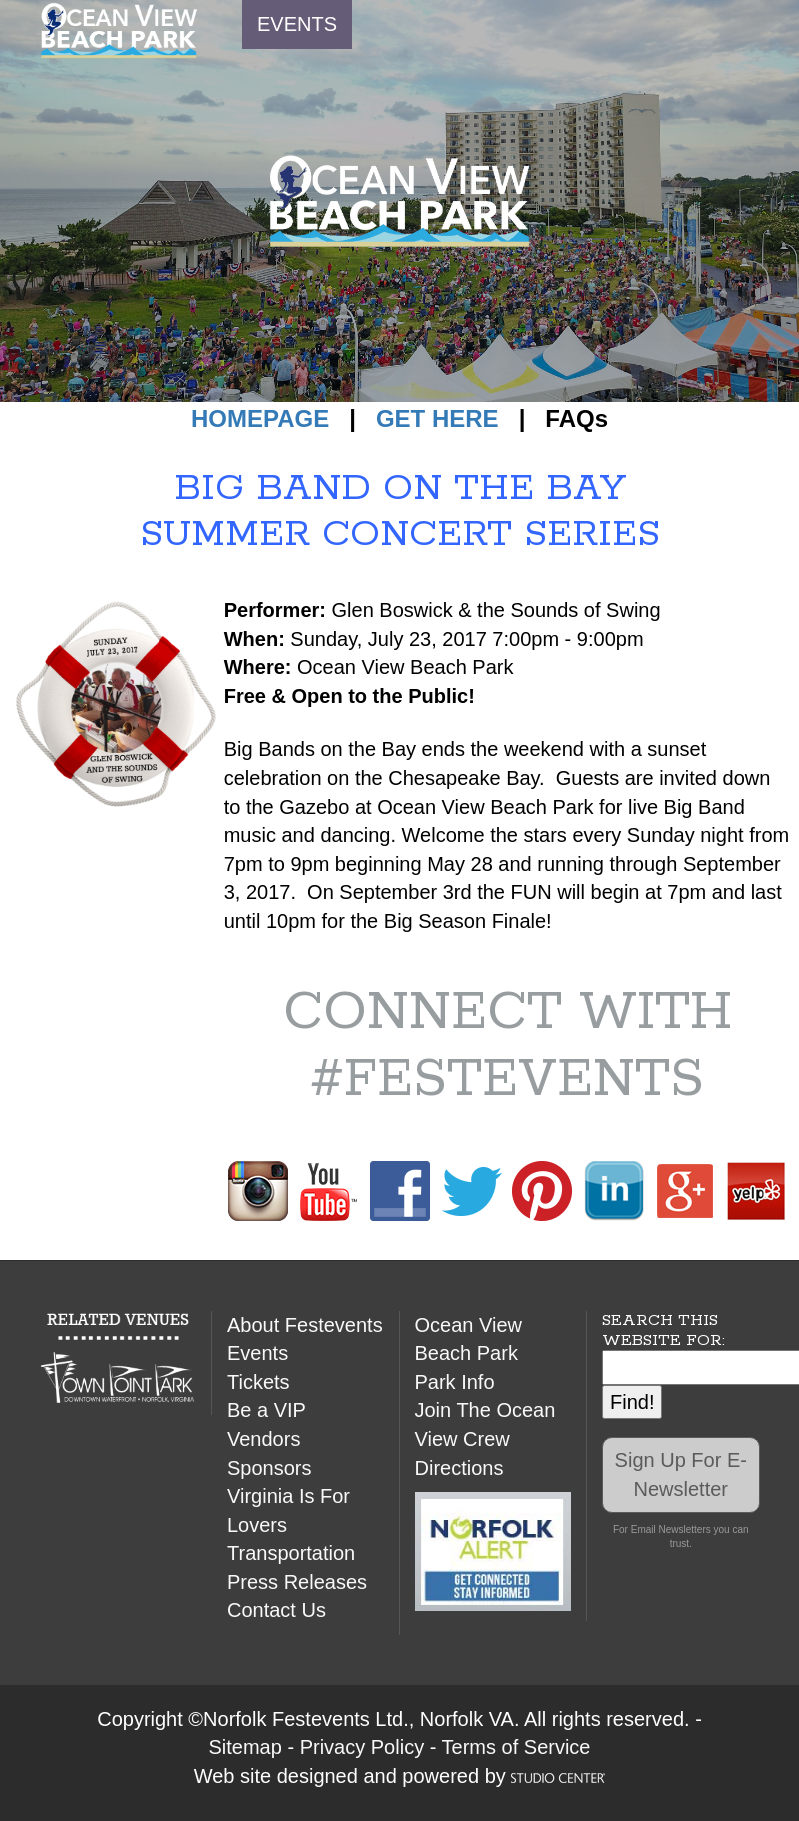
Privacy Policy (362, 1747)
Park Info (455, 1382)
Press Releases (297, 1582)
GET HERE (437, 418)
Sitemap (245, 1747)
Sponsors (269, 1468)
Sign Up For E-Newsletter (681, 1474)
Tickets (258, 1382)
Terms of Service (516, 1747)
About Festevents (305, 1325)
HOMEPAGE (260, 418)
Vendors (263, 1439)
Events (257, 1353)
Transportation (291, 1553)
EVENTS (297, 24)
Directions (459, 1468)
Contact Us (276, 1610)
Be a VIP (266, 1410)
